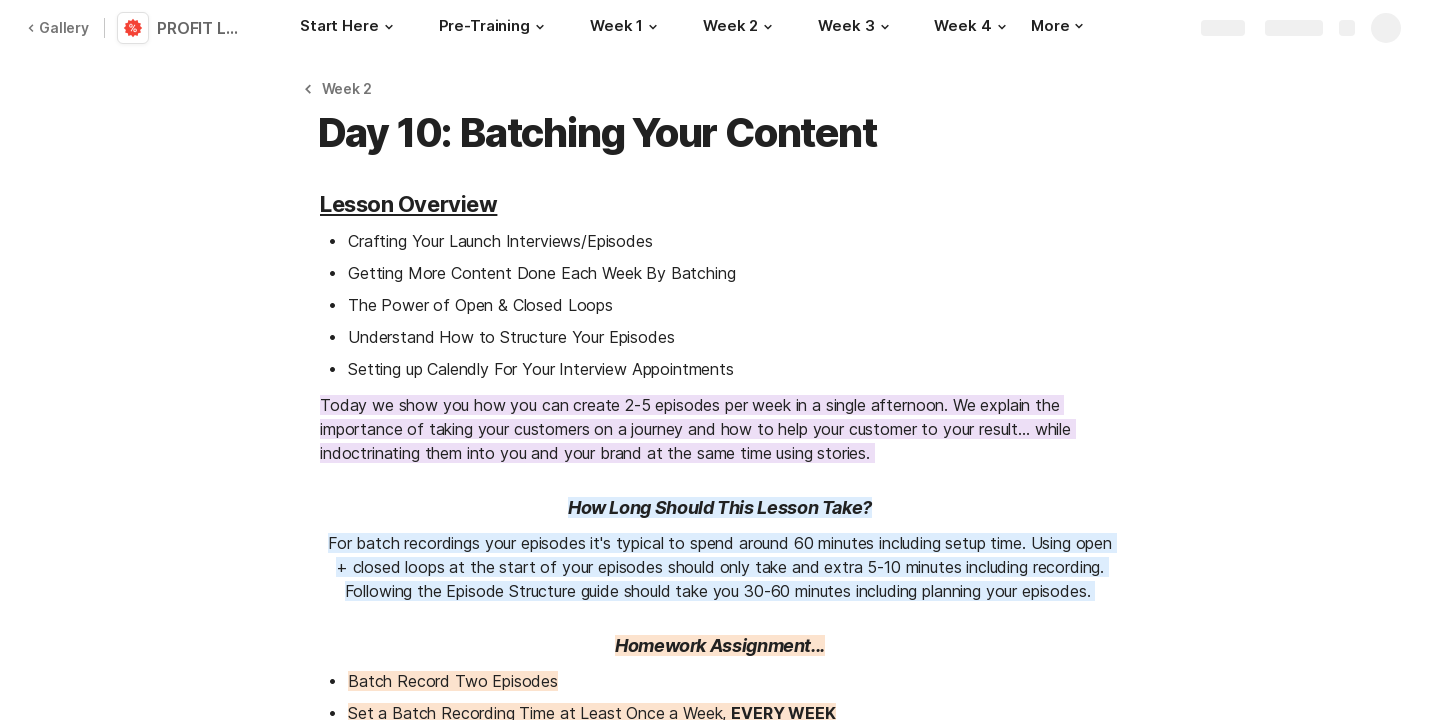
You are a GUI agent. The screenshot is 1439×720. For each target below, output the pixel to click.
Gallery (58, 27)
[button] (389, 27)
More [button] (1057, 25)
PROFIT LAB (202, 28)
